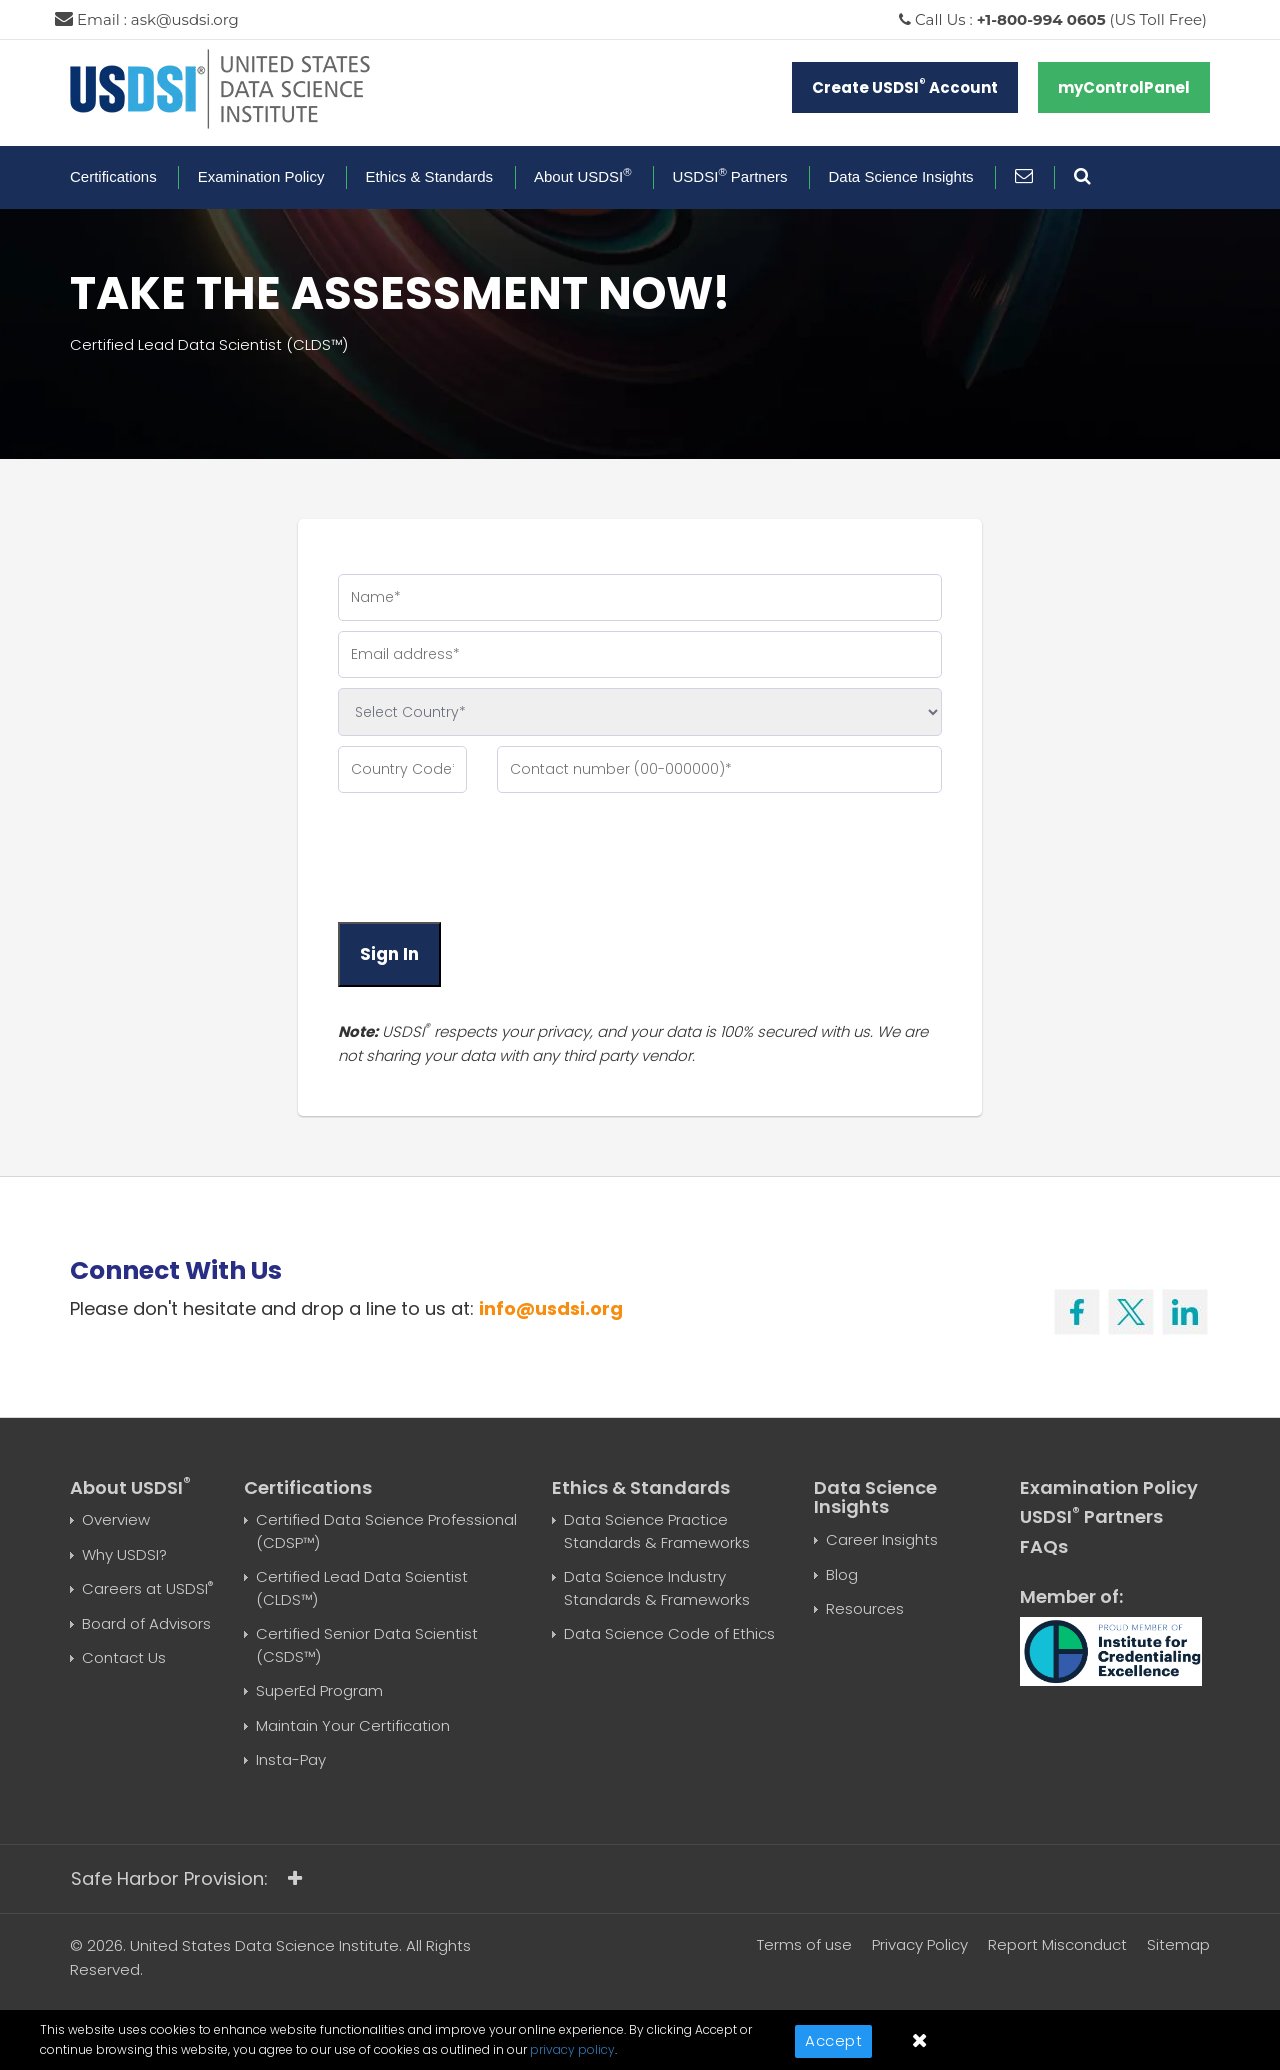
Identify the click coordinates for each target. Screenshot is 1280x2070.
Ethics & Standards (429, 176)
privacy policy (572, 2049)
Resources (865, 1608)
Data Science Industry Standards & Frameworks (657, 1588)
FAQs (1044, 1546)
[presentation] (490, 857)
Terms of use (804, 1944)
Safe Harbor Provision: (186, 1878)
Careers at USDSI (147, 1588)
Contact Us (124, 1657)
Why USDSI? (124, 1554)
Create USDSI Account (905, 86)
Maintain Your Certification (353, 1725)
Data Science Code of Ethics (669, 1633)
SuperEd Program (319, 1690)
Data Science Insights (901, 176)
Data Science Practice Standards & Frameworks (657, 1531)
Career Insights (882, 1539)
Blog (842, 1574)
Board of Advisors (146, 1623)
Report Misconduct (1057, 1944)
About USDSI (583, 176)
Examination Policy (261, 176)
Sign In (389, 954)
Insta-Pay (291, 1759)
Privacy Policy (920, 1944)
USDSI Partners (730, 176)
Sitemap (1178, 1944)
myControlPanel (1124, 87)
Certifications (113, 176)
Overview (116, 1519)
